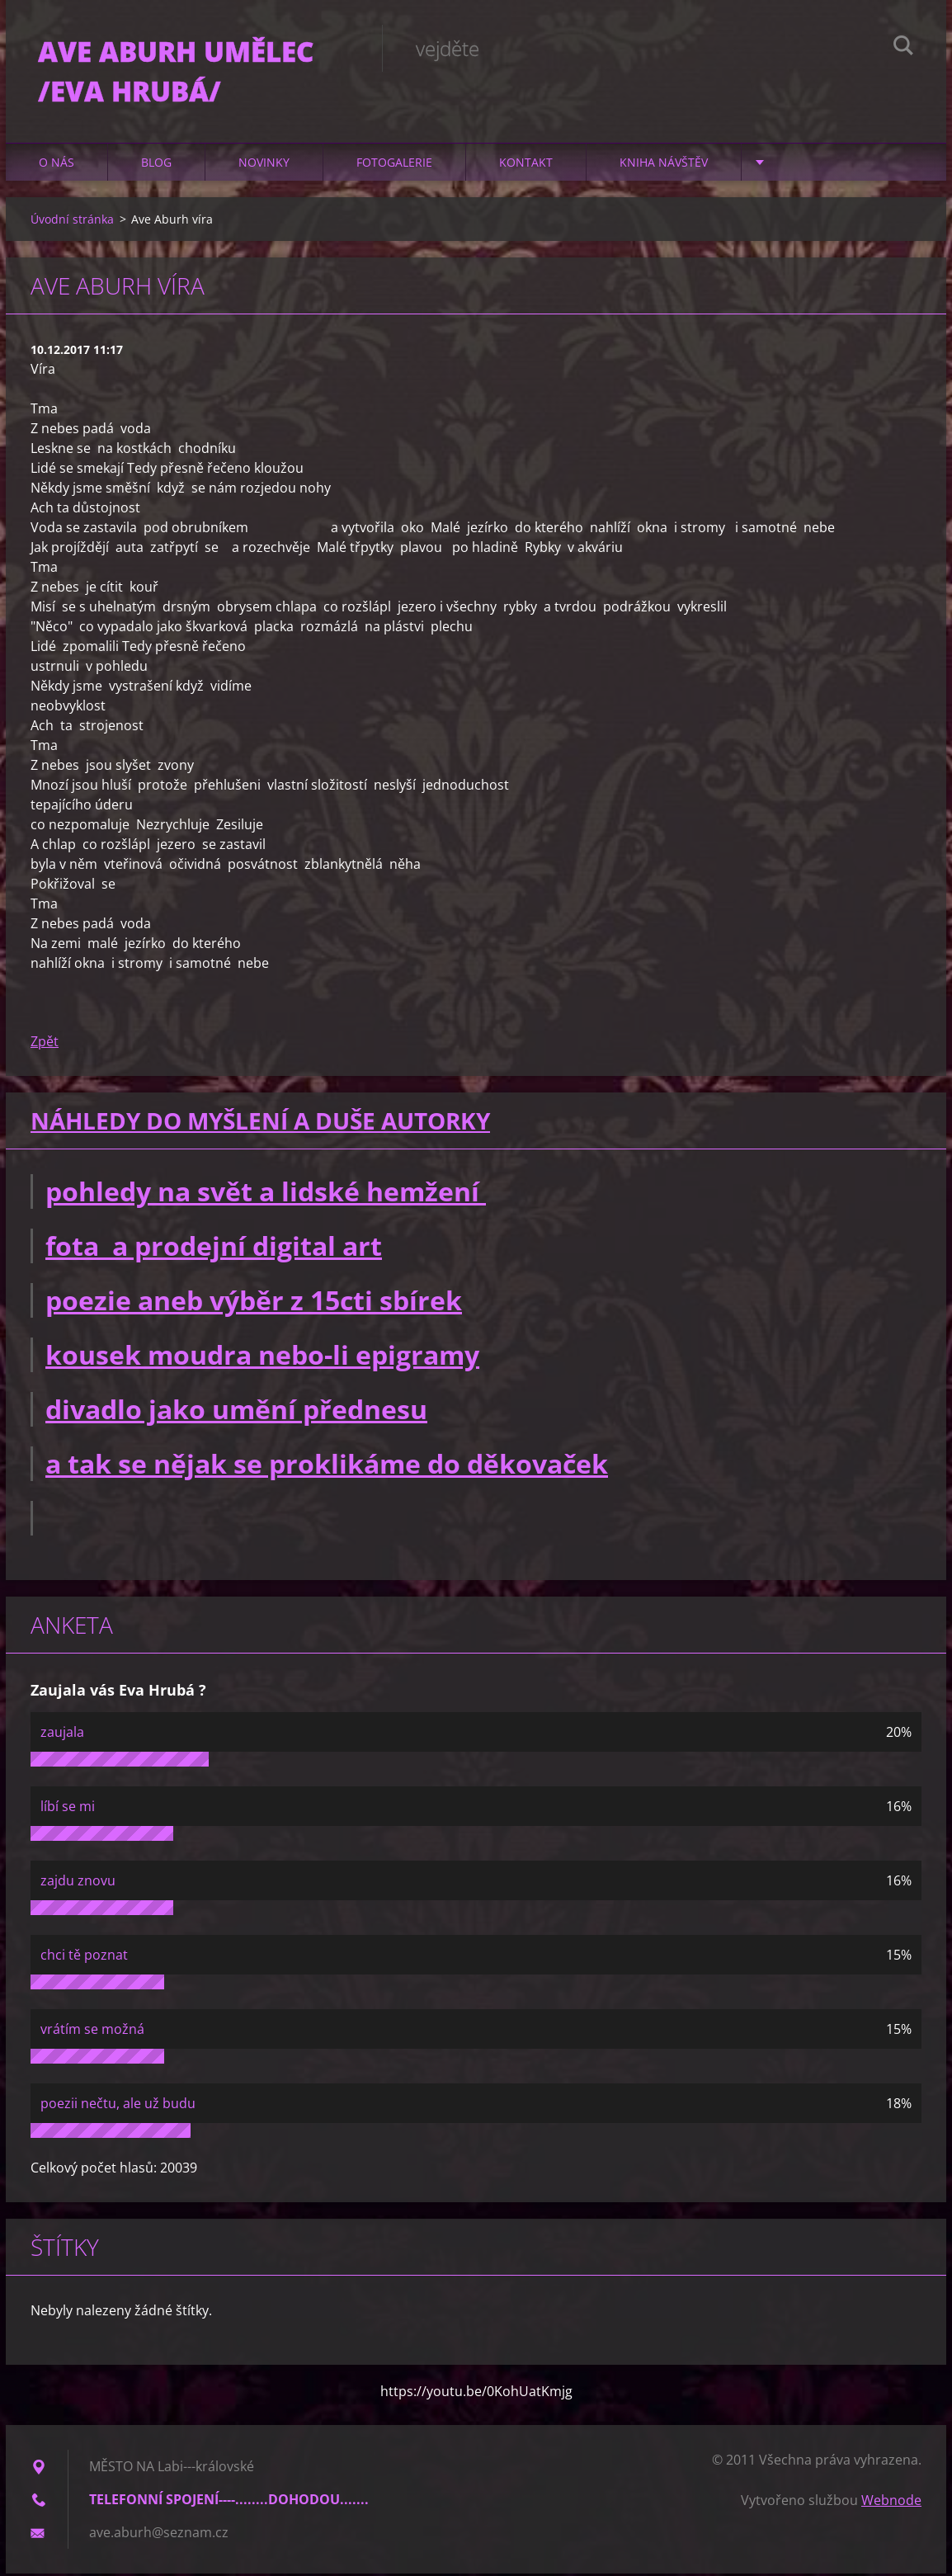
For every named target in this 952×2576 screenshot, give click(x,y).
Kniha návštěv (664, 164)
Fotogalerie (394, 164)
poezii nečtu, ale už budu (118, 2106)
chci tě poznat (84, 1957)
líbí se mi (67, 1809)
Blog (156, 164)
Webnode (891, 2502)
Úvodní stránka (72, 221)
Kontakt (526, 164)
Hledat (903, 48)
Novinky (264, 164)
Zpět (45, 1044)
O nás (56, 164)
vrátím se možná (92, 2031)
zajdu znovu (77, 1883)
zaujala (62, 1734)
